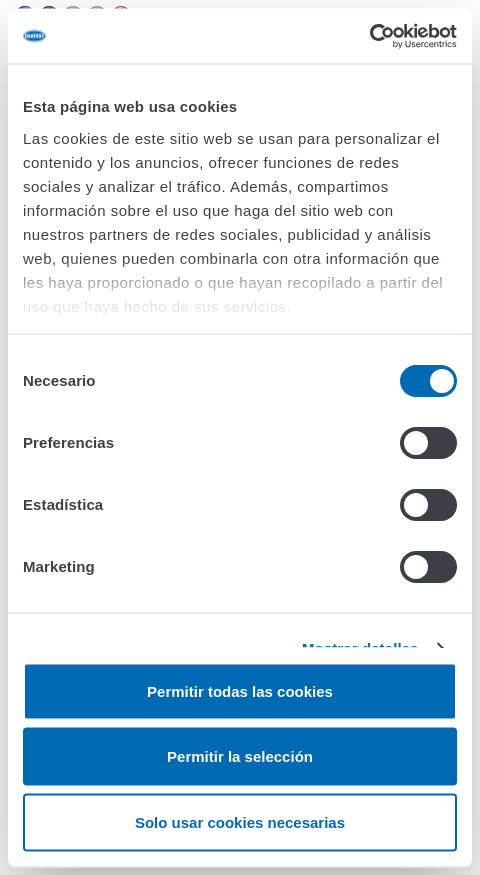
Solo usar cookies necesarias (240, 821)
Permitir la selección (240, 756)
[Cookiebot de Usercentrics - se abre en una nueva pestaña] (369, 36)
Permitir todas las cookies (240, 690)
